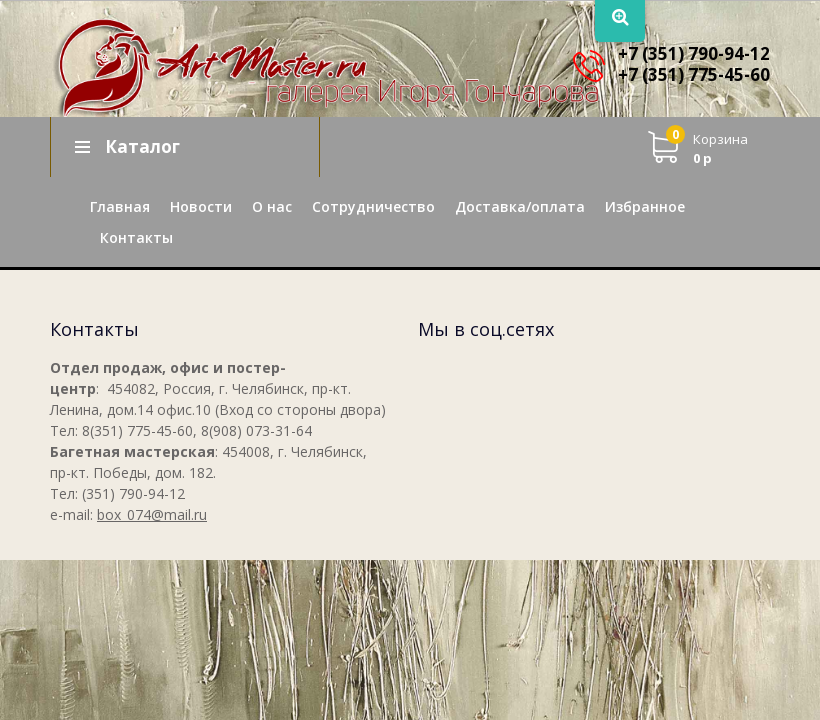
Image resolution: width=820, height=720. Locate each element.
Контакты (136, 237)
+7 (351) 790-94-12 (694, 53)
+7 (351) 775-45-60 (694, 74)
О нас (272, 206)
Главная (120, 206)
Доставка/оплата (520, 206)
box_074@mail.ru (152, 514)
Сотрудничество (373, 206)
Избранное (645, 206)
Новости (201, 206)
